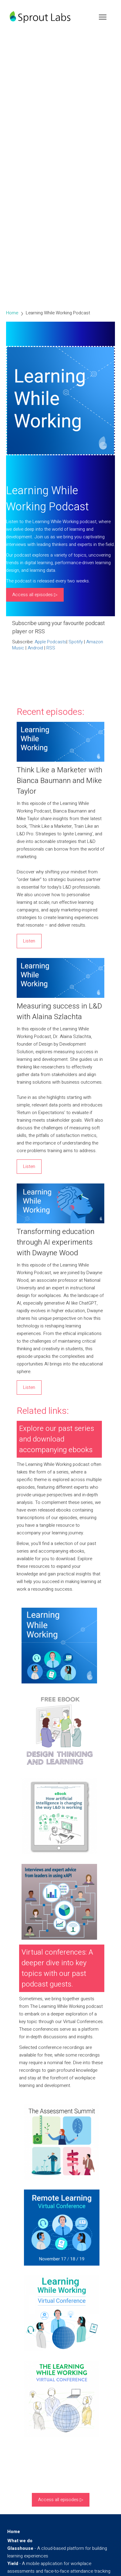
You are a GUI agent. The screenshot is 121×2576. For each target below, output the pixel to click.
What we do (19, 2540)
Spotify (76, 641)
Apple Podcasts (50, 641)
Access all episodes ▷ (35, 594)
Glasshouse (20, 2548)
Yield (12, 2563)
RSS (50, 648)
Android (35, 648)
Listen (29, 941)
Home (12, 312)
